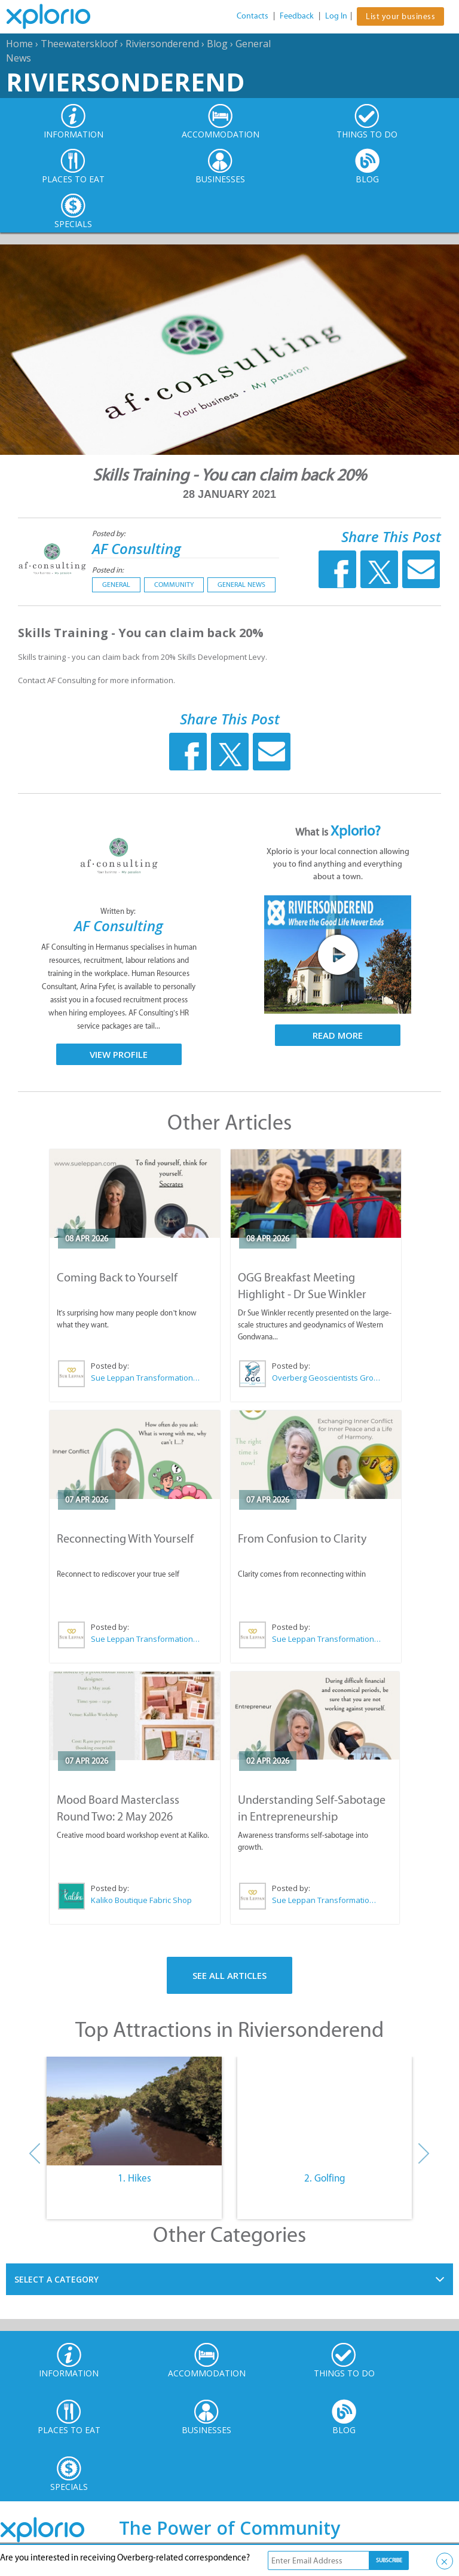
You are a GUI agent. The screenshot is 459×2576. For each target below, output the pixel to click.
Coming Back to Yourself (117, 1277)
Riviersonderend (162, 43)
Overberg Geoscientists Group (327, 1377)
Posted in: (108, 569)
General (116, 584)
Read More (338, 1035)
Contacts (252, 16)
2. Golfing (324, 2178)
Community (174, 584)
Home (19, 43)
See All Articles (229, 1975)
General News (241, 584)
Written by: (118, 911)
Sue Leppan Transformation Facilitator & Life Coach (146, 1377)
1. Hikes (134, 2178)
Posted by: (109, 533)
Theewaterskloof (79, 43)
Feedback (297, 16)
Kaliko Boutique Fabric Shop (141, 1900)
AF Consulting (136, 548)
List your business (400, 16)
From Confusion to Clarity (302, 1538)
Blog (217, 43)
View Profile (119, 1054)
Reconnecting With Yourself (125, 1538)
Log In (336, 16)
